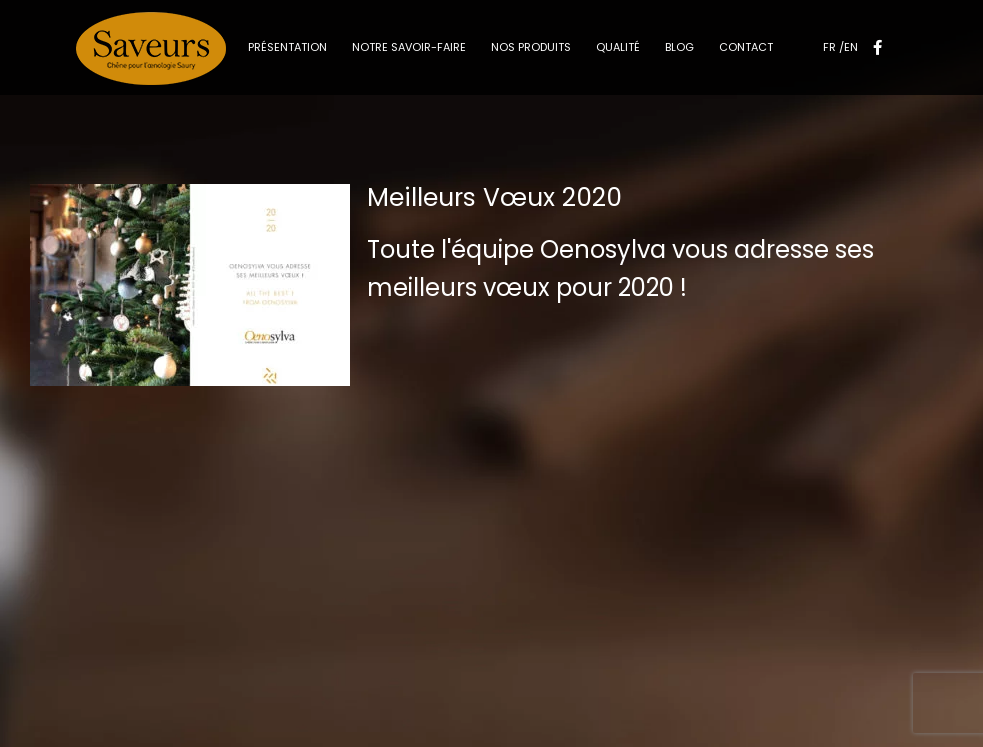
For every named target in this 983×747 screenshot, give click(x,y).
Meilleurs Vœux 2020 (494, 197)
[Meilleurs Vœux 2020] (190, 285)
